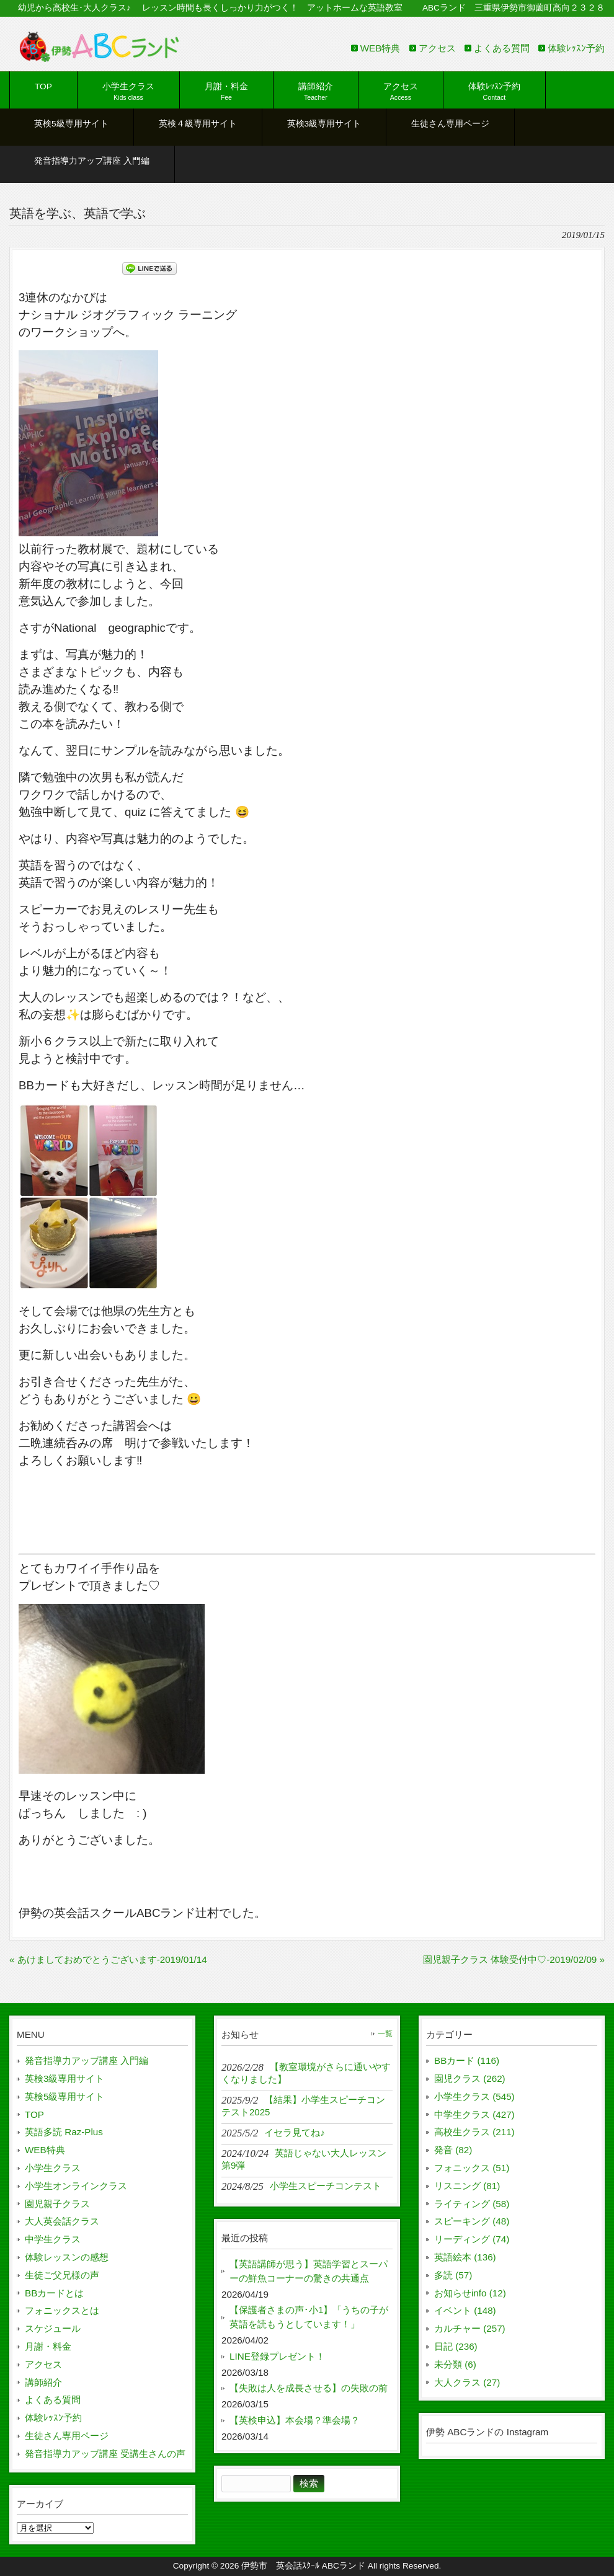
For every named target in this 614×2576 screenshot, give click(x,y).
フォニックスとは (62, 2310)
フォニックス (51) (471, 2167)
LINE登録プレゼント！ (277, 2356)
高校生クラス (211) (474, 2132)
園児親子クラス (57, 2203)
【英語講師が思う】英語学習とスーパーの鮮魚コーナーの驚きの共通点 (308, 2271)
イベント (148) (465, 2310)
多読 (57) (453, 2275)
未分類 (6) (455, 2364)
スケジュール (53, 2328)
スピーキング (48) (471, 2221)
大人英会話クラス (62, 2221)
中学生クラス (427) (474, 2114)
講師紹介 (43, 2382)
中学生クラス (53, 2239)
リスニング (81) (467, 2185)
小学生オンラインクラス (76, 2185)
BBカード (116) (466, 2060)
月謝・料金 (48, 2346)
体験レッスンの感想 (67, 2257)
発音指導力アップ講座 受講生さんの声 (105, 2453)
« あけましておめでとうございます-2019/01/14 (108, 1959)
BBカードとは (54, 2293)
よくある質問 (502, 48)
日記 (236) (456, 2346)
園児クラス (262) (469, 2078)
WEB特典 (380, 48)
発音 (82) (453, 2149)
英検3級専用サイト (64, 2078)
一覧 (385, 2033)
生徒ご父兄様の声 (62, 2275)
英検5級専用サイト (64, 2096)
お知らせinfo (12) (470, 2293)
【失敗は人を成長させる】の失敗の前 (308, 2388)
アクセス (437, 48)
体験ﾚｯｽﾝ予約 (576, 48)
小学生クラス (53, 2167)
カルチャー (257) (469, 2328)
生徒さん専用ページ (67, 2435)
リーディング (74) (471, 2239)
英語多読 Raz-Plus (64, 2132)
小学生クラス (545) (474, 2096)
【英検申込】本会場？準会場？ (294, 2420)
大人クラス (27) (467, 2382)
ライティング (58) (471, 2203)
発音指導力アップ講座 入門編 (86, 2060)
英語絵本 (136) (465, 2257)
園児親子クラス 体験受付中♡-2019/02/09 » (514, 1959)
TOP (34, 2114)
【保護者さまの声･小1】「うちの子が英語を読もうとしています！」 (308, 2316)
